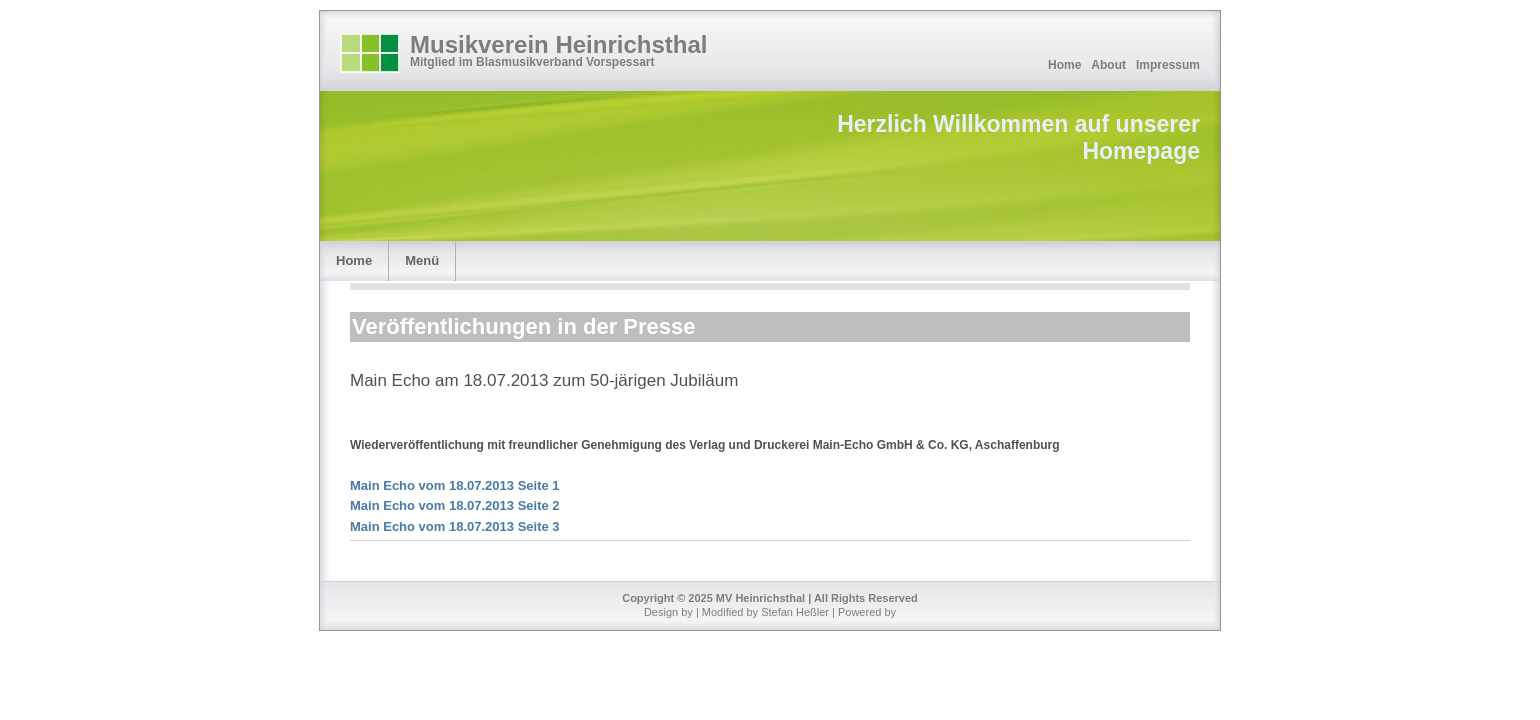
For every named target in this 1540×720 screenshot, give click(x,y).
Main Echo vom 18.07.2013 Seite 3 (455, 526)
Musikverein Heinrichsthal (558, 44)
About (1108, 65)
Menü (422, 260)
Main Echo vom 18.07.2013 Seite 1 (455, 485)
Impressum (1168, 65)
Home (1064, 65)
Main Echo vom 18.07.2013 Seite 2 (455, 505)
